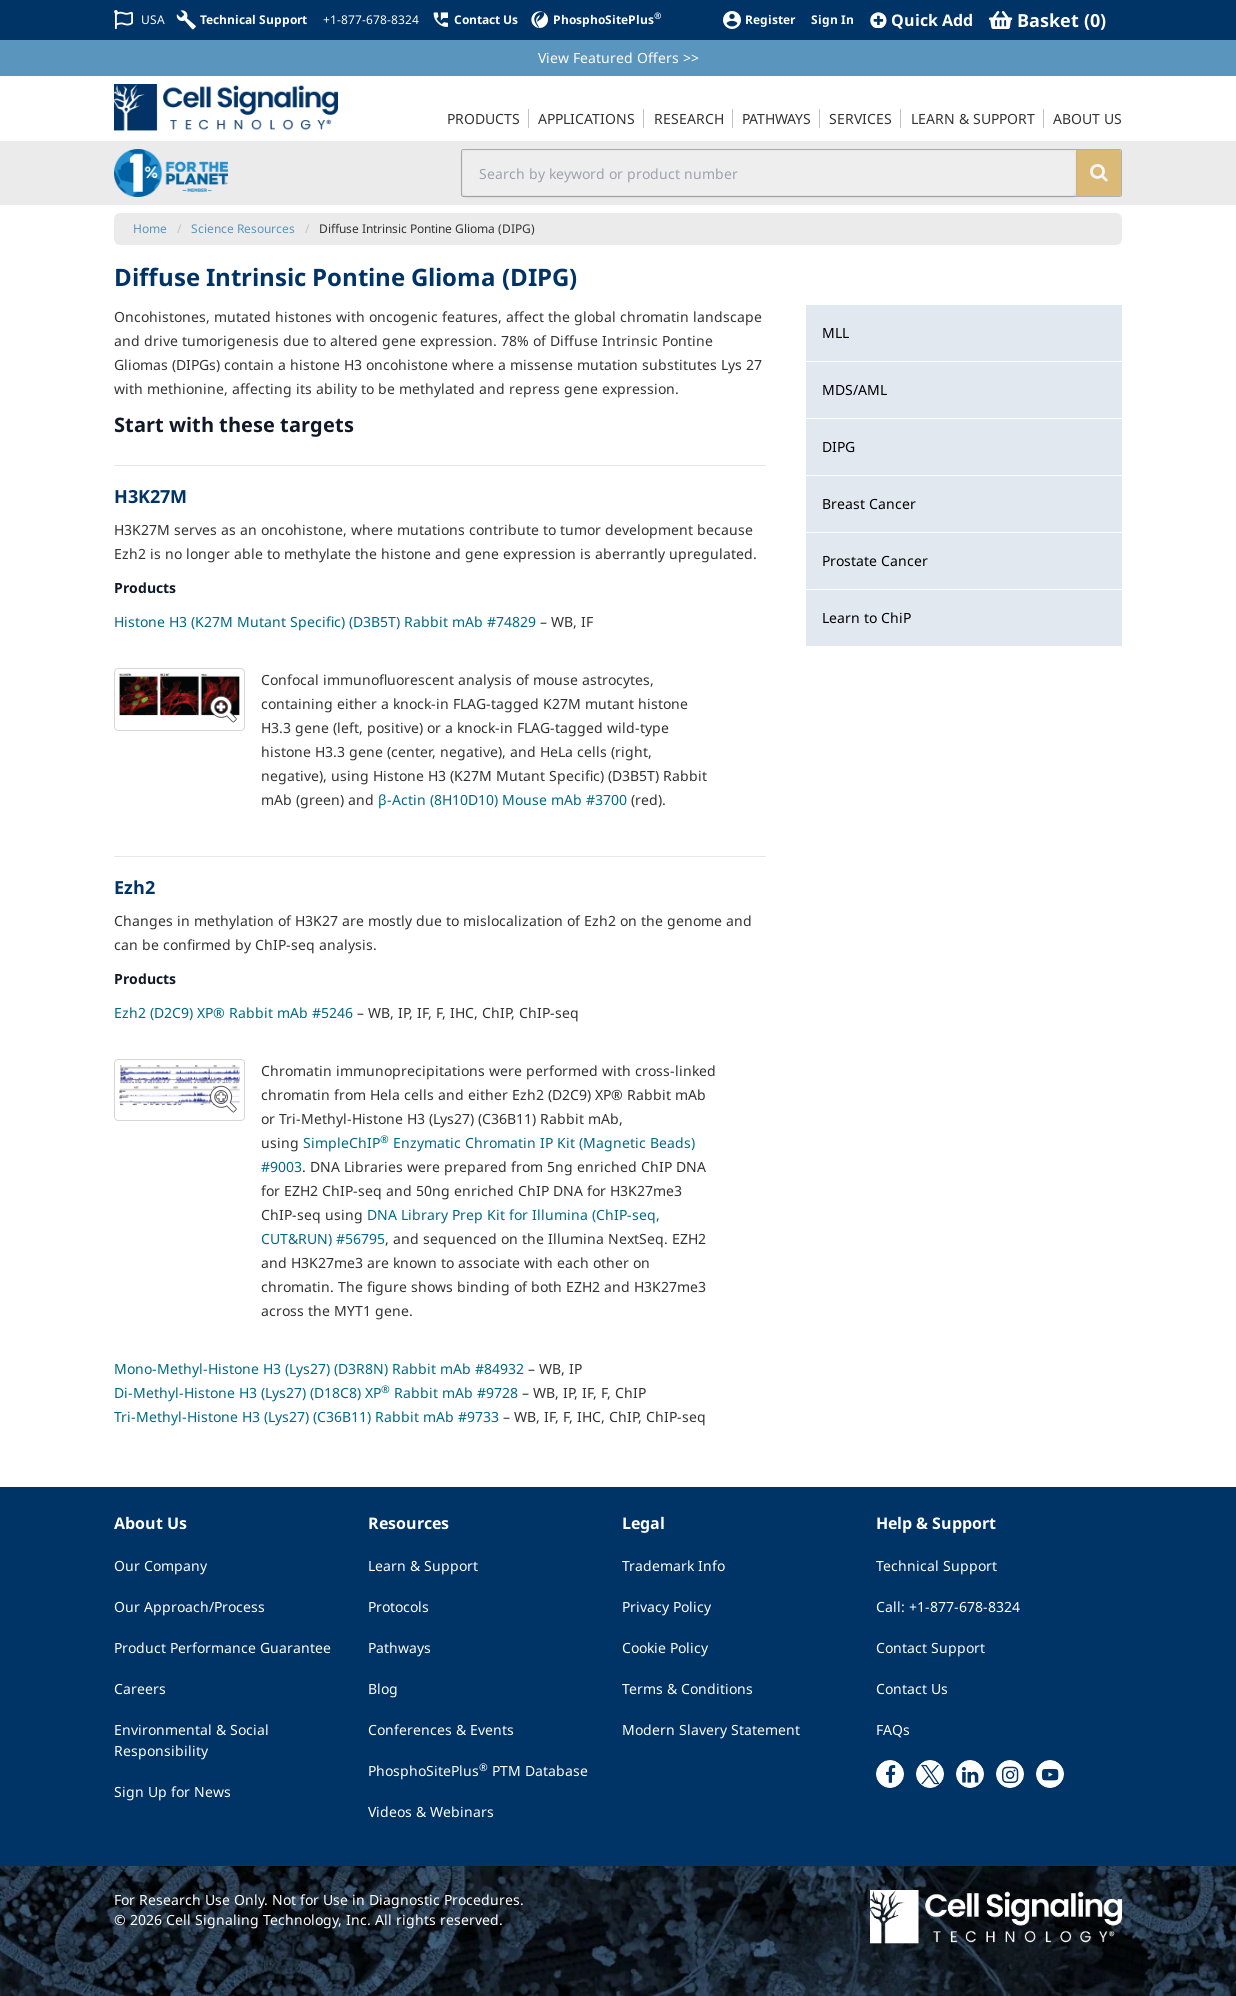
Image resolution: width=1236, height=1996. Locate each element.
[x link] (930, 1774)
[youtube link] (1050, 1774)
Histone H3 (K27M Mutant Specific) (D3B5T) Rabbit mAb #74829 (325, 621)
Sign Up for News (172, 1791)
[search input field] (769, 173)
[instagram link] (1010, 1774)
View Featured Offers (618, 57)
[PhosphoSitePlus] (595, 19)
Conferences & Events (441, 1729)
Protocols (398, 1606)
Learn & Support (423, 1565)
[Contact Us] (474, 19)
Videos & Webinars (431, 1811)
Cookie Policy (665, 1647)
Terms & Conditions (687, 1688)
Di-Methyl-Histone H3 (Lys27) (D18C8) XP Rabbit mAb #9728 (316, 1392)
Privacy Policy (666, 1606)
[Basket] (1047, 20)
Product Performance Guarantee (222, 1647)
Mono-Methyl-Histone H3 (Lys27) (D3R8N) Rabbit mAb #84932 (319, 1368)
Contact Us (912, 1688)
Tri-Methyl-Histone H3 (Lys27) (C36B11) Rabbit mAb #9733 (306, 1416)
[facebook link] (890, 1774)
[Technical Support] (242, 19)
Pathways (399, 1647)
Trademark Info (673, 1565)
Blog (383, 1688)
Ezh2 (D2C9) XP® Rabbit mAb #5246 (233, 1012)
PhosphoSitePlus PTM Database (478, 1770)
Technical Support (936, 1565)
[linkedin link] (970, 1774)
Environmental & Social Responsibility (191, 1740)
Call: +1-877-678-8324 (948, 1606)
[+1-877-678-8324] (369, 20)
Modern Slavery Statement (711, 1729)
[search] (1098, 173)
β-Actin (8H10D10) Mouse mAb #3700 (502, 799)
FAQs (893, 1729)
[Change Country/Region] (139, 19)
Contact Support (930, 1647)
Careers (140, 1688)
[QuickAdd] (921, 20)
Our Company (160, 1565)
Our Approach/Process (189, 1606)
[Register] (758, 19)
